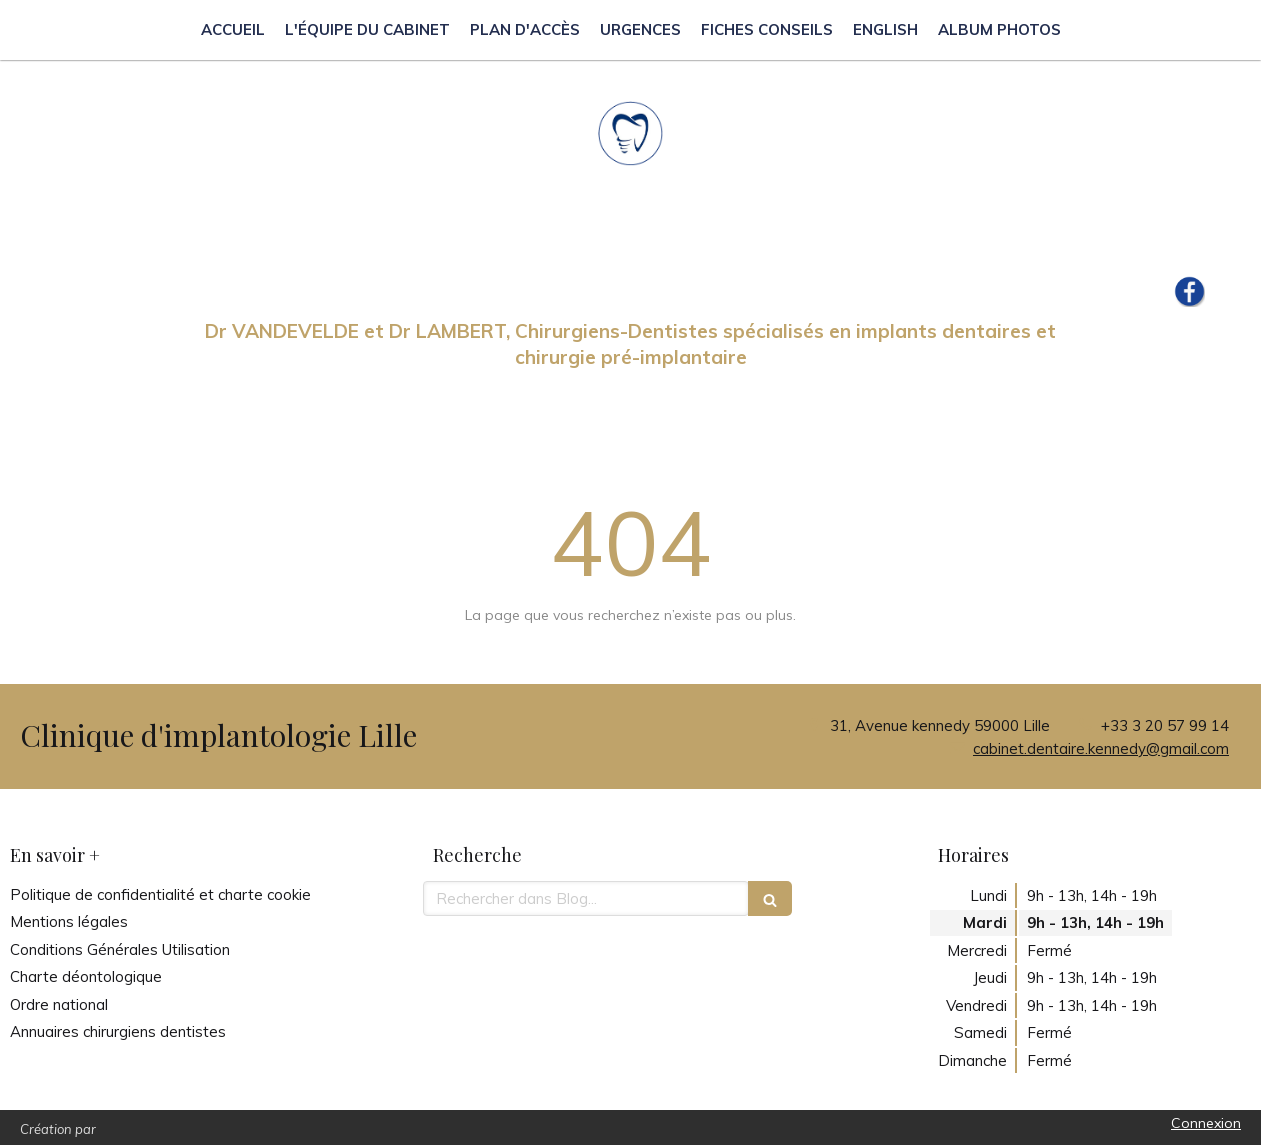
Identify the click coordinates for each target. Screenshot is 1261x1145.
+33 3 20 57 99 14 (1165, 725)
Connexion (1206, 1123)
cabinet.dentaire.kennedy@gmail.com (1101, 748)
